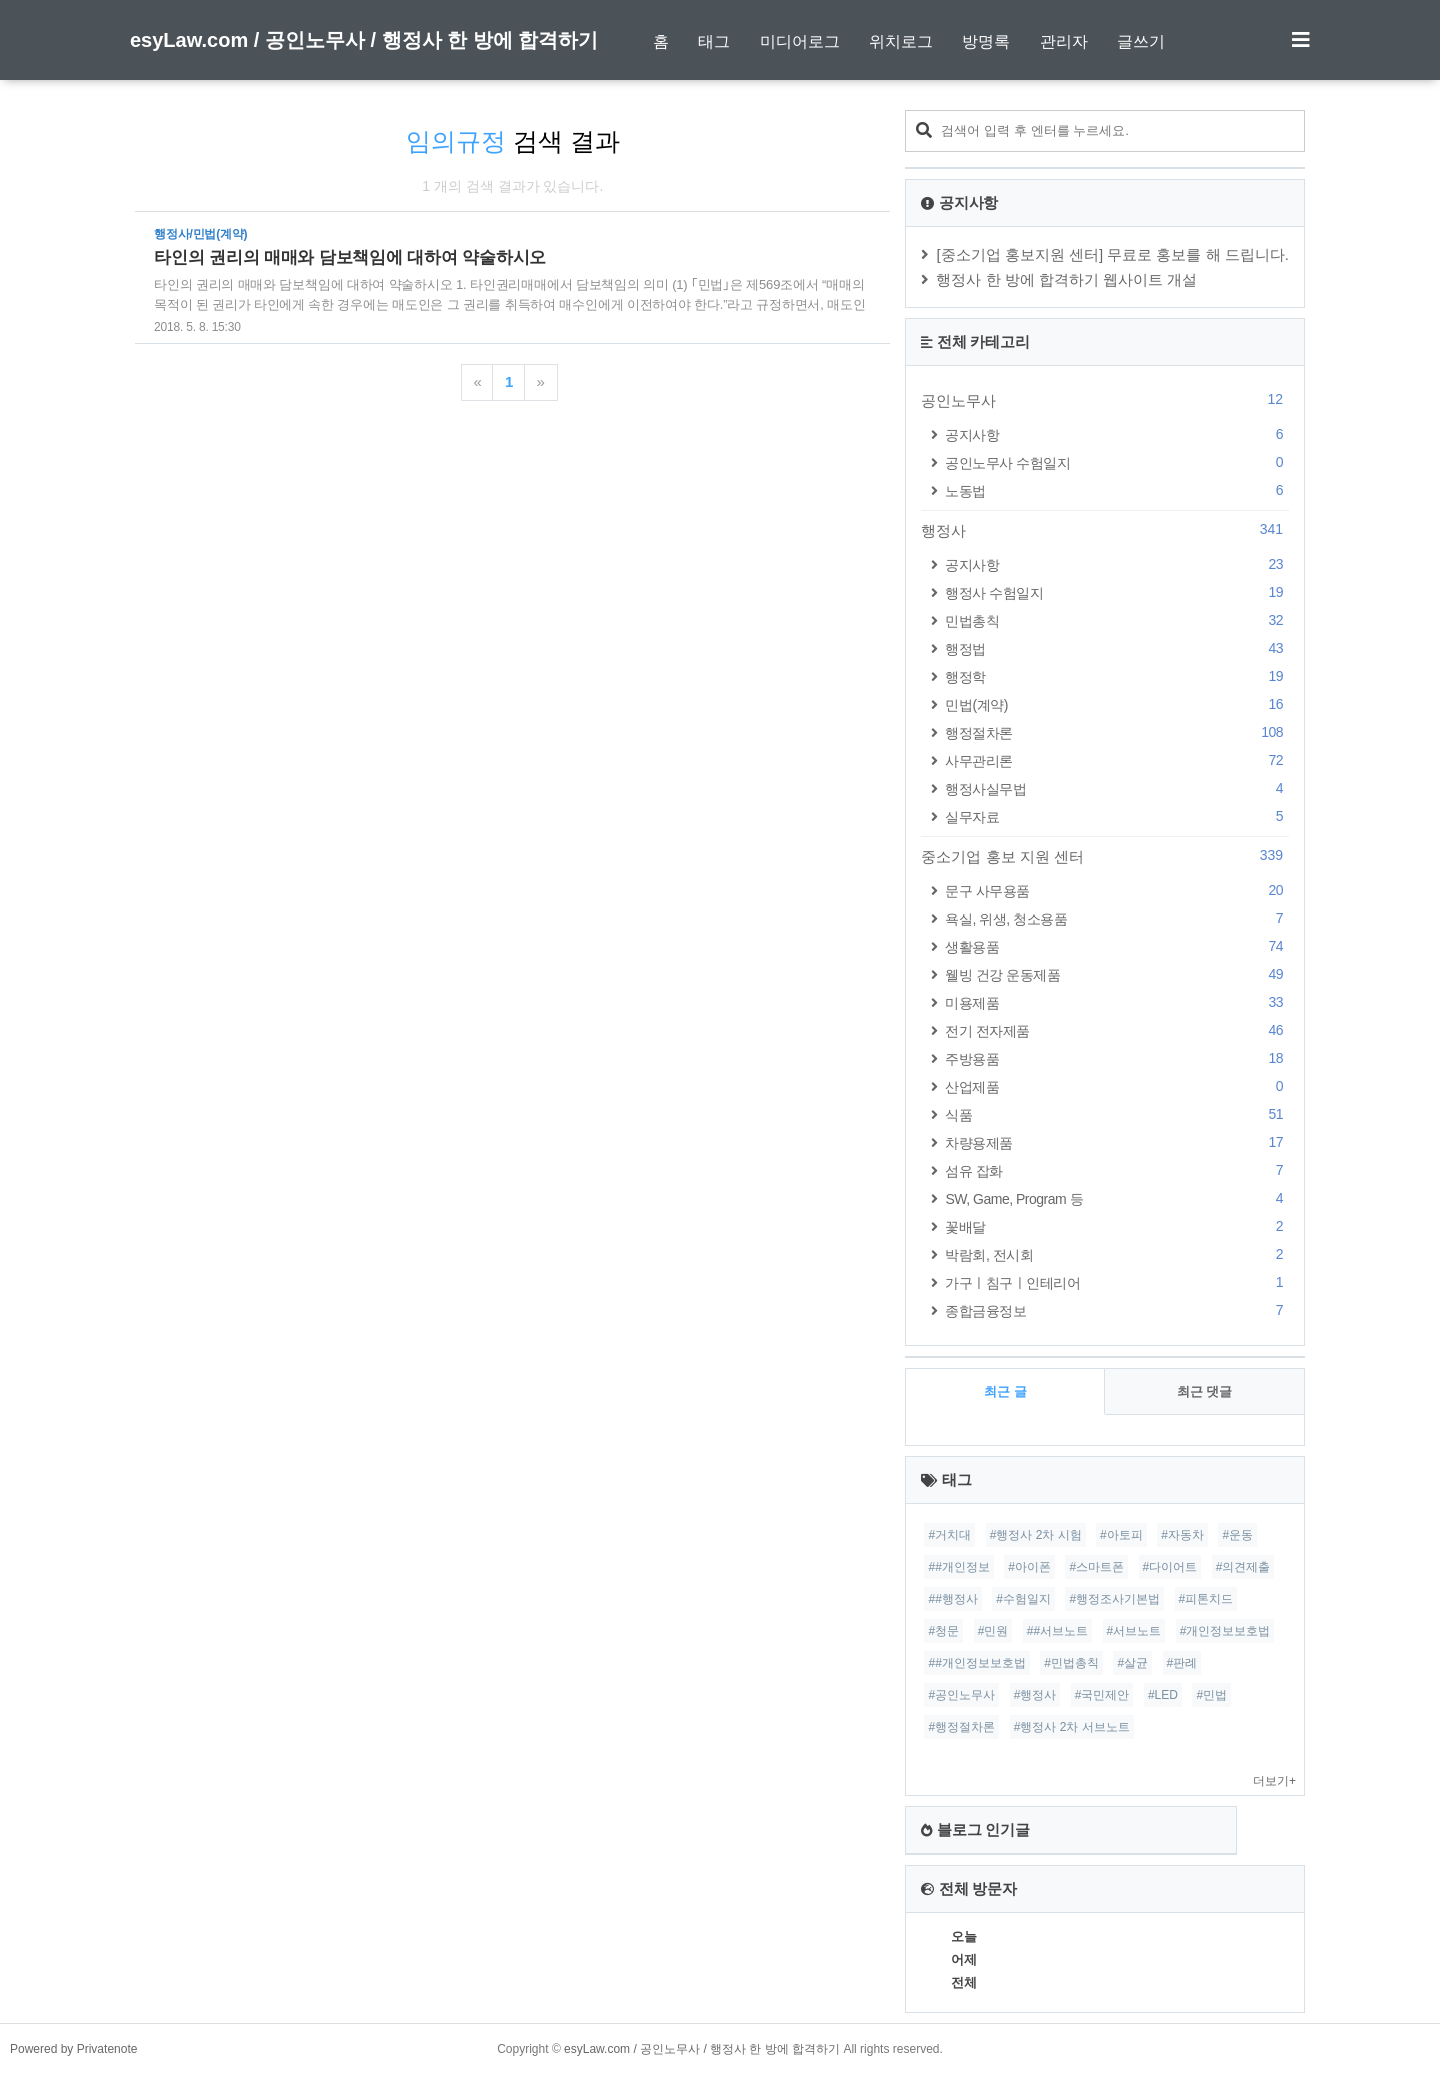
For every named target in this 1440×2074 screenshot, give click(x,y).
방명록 (986, 41)
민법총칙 (1117, 620)
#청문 (943, 1631)
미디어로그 (800, 41)
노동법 (1117, 490)
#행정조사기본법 (1114, 1599)
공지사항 (1117, 434)
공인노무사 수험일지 (1117, 462)
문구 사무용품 (1117, 890)
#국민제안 (1102, 1695)
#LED (1163, 1695)
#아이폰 (1029, 1567)
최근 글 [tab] (1005, 1391)
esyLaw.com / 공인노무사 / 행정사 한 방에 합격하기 (364, 40)
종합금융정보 (1117, 1310)
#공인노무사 (961, 1695)
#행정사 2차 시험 (1036, 1535)
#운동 (1237, 1535)
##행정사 (952, 1599)
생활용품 (1117, 946)
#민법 (1211, 1695)
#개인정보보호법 (1225, 1631)
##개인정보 (958, 1567)
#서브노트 (1134, 1631)
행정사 (1105, 530)
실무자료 (1117, 816)
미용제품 (1117, 1002)
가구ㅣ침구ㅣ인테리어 (1117, 1282)
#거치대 (949, 1535)
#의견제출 (1243, 1567)
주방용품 (1117, 1058)
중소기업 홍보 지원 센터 (1105, 856)
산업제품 (1117, 1086)
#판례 (1182, 1663)
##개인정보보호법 (976, 1663)
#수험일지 (1023, 1599)
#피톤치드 (1206, 1599)
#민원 (993, 1631)
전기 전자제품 (1117, 1030)
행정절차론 (1117, 732)
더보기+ (1274, 1781)
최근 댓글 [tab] (1205, 1391)
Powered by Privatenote (73, 2049)
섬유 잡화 (1117, 1170)
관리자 (1064, 41)
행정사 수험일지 (1117, 592)
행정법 (1117, 648)
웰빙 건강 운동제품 (1117, 974)
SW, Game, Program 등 (1117, 1198)
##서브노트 (1057, 1631)
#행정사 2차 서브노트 (1072, 1727)
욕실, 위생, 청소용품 (1117, 918)
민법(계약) (1117, 704)
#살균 (1132, 1663)
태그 (714, 41)
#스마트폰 (1096, 1567)
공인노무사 (1105, 400)
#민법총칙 (1071, 1663)
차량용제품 (1117, 1142)
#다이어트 (1170, 1567)
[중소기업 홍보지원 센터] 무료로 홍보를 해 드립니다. (1112, 254)
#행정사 (1035, 1695)
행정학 (1117, 676)
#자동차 (1182, 1535)
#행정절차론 (961, 1727)
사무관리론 (1117, 760)
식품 (1117, 1114)
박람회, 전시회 (1117, 1254)
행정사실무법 (1117, 788)
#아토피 (1121, 1535)
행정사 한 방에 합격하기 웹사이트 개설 (1066, 279)
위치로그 (901, 41)
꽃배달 (1117, 1226)
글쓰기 (1141, 41)
